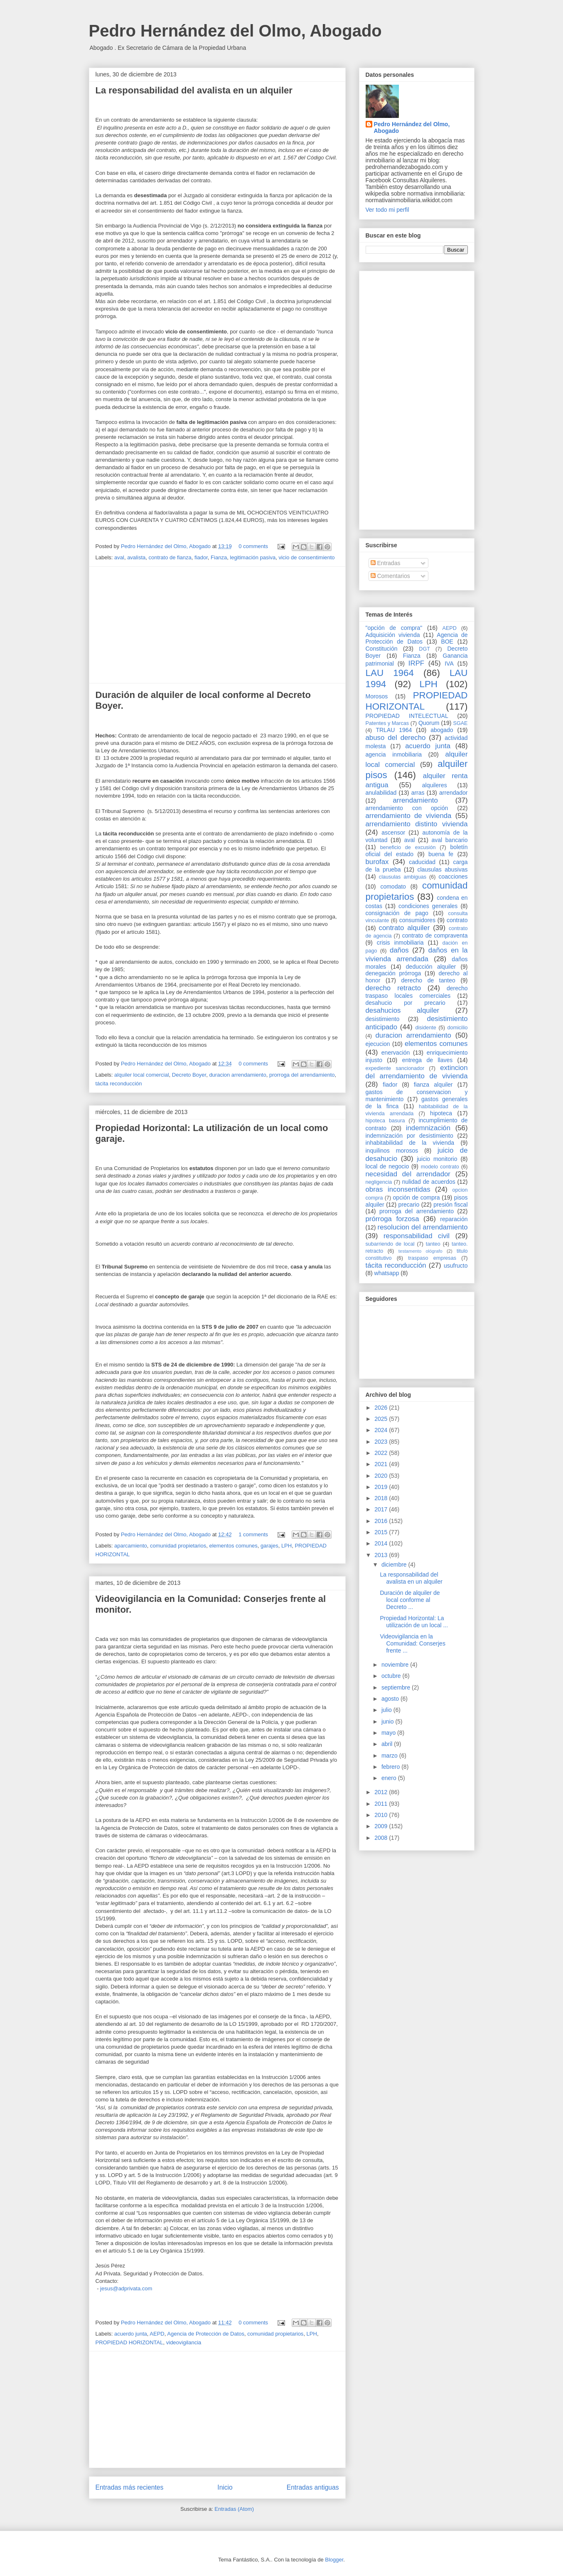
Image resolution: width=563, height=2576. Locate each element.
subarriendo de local (390, 1244)
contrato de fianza (169, 557)
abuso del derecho (396, 738)
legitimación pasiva (252, 557)
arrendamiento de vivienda (409, 816)
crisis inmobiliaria (400, 942)
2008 (381, 1837)
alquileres (434, 785)
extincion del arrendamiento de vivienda (417, 1072)
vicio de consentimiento (306, 557)
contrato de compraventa (435, 935)
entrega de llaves (427, 1060)
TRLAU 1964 (394, 730)
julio (387, 1710)
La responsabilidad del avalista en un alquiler (194, 90)
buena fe (440, 854)
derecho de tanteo (428, 980)
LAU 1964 (390, 673)
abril (387, 1744)
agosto (391, 1698)
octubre (392, 1675)
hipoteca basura (385, 1121)
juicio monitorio (437, 1159)
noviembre (395, 1664)
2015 (381, 1532)
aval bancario (450, 840)
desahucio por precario (405, 1002)
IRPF (416, 663)
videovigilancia (184, 2342)
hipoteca (441, 1113)
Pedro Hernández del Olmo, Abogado (235, 31)
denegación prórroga (393, 973)
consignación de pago (397, 913)
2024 (381, 1430)
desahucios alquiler (403, 1010)
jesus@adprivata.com (126, 2288)
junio (388, 1721)
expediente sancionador (395, 1068)
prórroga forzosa (392, 1219)
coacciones (453, 876)
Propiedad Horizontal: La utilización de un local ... (414, 1621)
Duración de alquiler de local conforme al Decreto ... (410, 1599)
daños (399, 950)
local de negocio (387, 1166)
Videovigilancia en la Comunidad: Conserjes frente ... (412, 1643)
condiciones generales (427, 906)
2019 (381, 1487)
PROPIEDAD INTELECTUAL (407, 716)
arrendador (453, 792)
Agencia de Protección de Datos (205, 2334)
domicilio (457, 1028)
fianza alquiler (433, 1084)
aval (119, 557)
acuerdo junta (130, 2334)
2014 (381, 1543)
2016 (381, 1521)
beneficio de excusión (408, 847)
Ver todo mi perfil (387, 209)
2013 (381, 1555)
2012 (381, 1792)
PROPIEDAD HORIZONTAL (129, 2342)
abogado (441, 730)
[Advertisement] (217, 625)
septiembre (396, 1687)
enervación (395, 1052)
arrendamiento (415, 800)
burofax (377, 862)
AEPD (157, 2334)
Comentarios (390, 576)
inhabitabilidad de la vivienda (410, 1142)
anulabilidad (381, 792)
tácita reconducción (119, 1083)
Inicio (224, 2487)
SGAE (460, 723)
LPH (286, 1546)
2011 (381, 1803)
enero (389, 1778)
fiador (201, 557)
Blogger (334, 2559)
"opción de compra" (394, 627)
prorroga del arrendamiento (302, 1075)
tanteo (433, 1244)
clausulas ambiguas (402, 877)
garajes (269, 1546)
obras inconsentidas (398, 1189)
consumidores (417, 920)
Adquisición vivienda (393, 635)
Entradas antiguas (313, 2487)
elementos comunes (233, 1546)
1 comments (253, 1534)
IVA (449, 663)
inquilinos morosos (392, 1150)
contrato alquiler (404, 928)
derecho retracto (393, 988)
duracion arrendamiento (237, 1075)
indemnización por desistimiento (409, 1135)
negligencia (379, 1182)
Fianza (219, 557)
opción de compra (416, 1197)
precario (409, 1204)
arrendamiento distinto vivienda (417, 824)
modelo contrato (440, 1167)
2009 (381, 1826)
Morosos (377, 696)
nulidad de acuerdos (428, 1181)
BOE (447, 641)
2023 (381, 1441)
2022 (381, 1453)
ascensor (393, 832)
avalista (136, 557)
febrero (391, 1766)
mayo (389, 1732)
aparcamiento (130, 1546)
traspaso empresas (432, 1258)
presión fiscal (450, 1204)
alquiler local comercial (141, 1075)
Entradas (386, 563)
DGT (424, 649)
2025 (381, 1418)
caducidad (422, 862)
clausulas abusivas (442, 869)
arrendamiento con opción (407, 808)
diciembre (394, 1564)
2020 (381, 1475)
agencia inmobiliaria (394, 754)
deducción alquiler (431, 966)
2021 (381, 1464)
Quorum (429, 723)
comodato (393, 886)
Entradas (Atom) (234, 2509)
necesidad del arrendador (408, 1174)
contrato (457, 920)
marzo (390, 1755)
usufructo (456, 1265)
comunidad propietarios (178, 1546)
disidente (425, 1028)
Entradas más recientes (130, 2487)
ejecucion (378, 1044)
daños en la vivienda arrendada (417, 954)
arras (418, 792)
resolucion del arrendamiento (423, 1227)
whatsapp (386, 1273)
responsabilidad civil (417, 1236)
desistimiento (383, 1019)
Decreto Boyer (189, 1075)
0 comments (253, 546)
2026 (381, 1407)
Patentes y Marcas (387, 723)
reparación (453, 1219)
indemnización (428, 1128)
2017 (381, 1509)
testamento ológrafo (420, 1251)
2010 (381, 1815)
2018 (381, 1498)
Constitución (382, 648)
